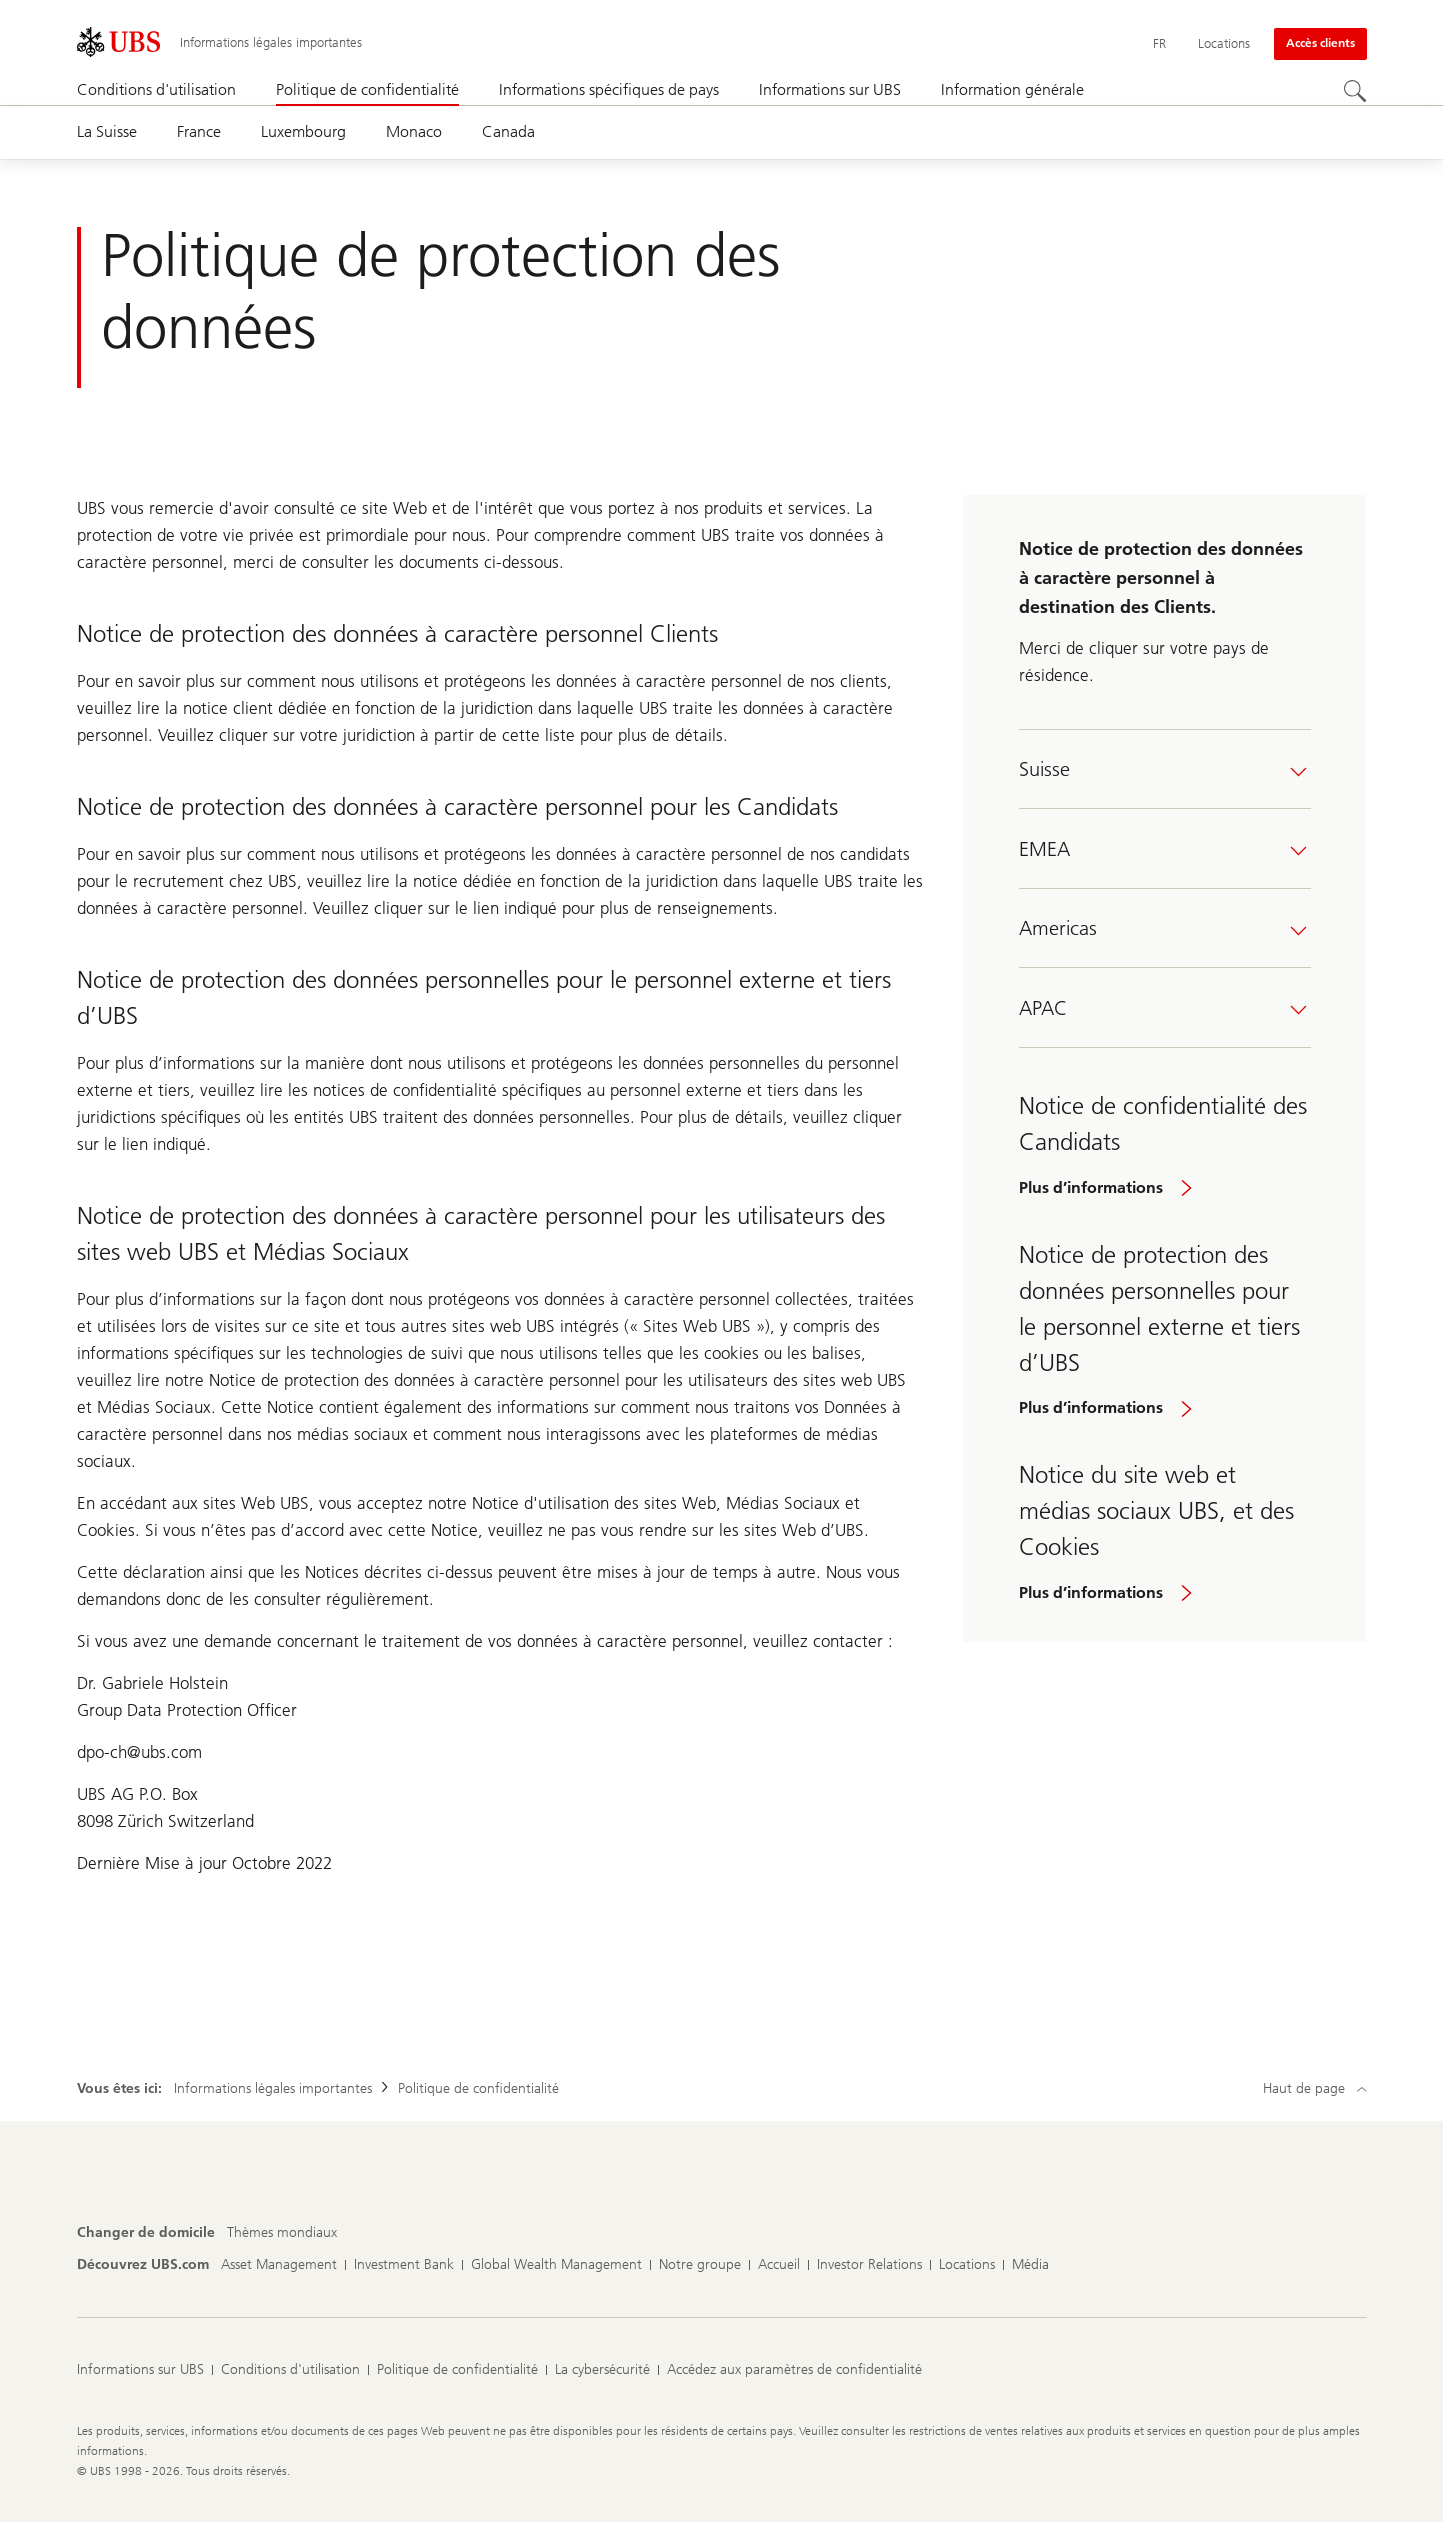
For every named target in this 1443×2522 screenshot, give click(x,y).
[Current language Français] (1159, 44)
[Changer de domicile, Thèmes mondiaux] (282, 2233)
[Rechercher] (1355, 91)
